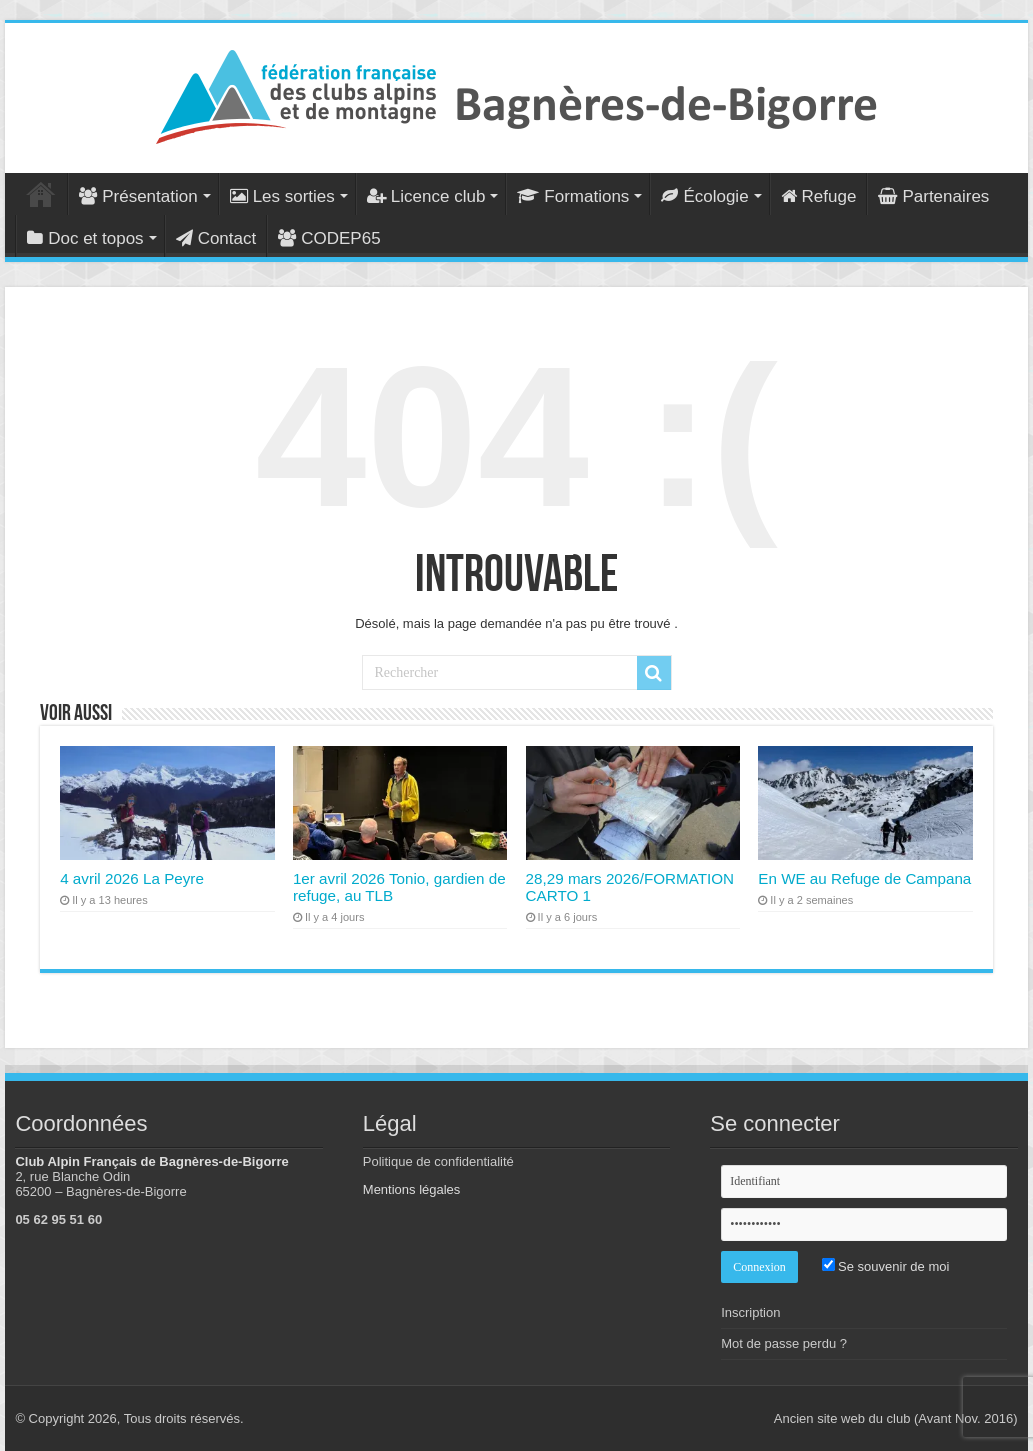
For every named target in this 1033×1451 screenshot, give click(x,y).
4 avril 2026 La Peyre (132, 878)
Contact (216, 238)
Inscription (750, 1312)
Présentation (138, 196)
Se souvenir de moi (886, 1266)
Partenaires (933, 196)
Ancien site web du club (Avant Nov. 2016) (896, 1418)
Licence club (426, 196)
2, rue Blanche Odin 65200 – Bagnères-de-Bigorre (100, 1184)
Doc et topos (85, 238)
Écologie (704, 196)
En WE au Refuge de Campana (864, 878)
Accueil (41, 194)
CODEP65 (329, 238)
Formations (573, 196)
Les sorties (282, 196)
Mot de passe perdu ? (784, 1343)
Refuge (819, 196)
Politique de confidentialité (438, 1161)
